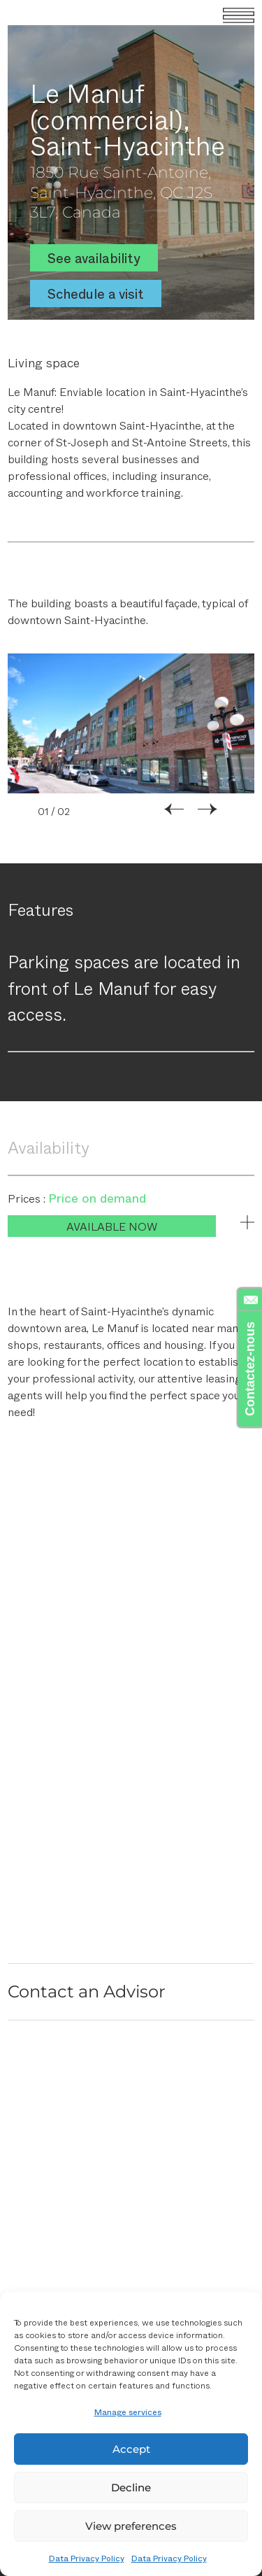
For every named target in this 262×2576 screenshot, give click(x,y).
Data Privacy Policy (86, 2558)
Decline (131, 2487)
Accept (131, 2449)
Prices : (28, 1198)
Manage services (127, 2411)
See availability (94, 257)
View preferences (131, 2526)
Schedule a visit (96, 293)
